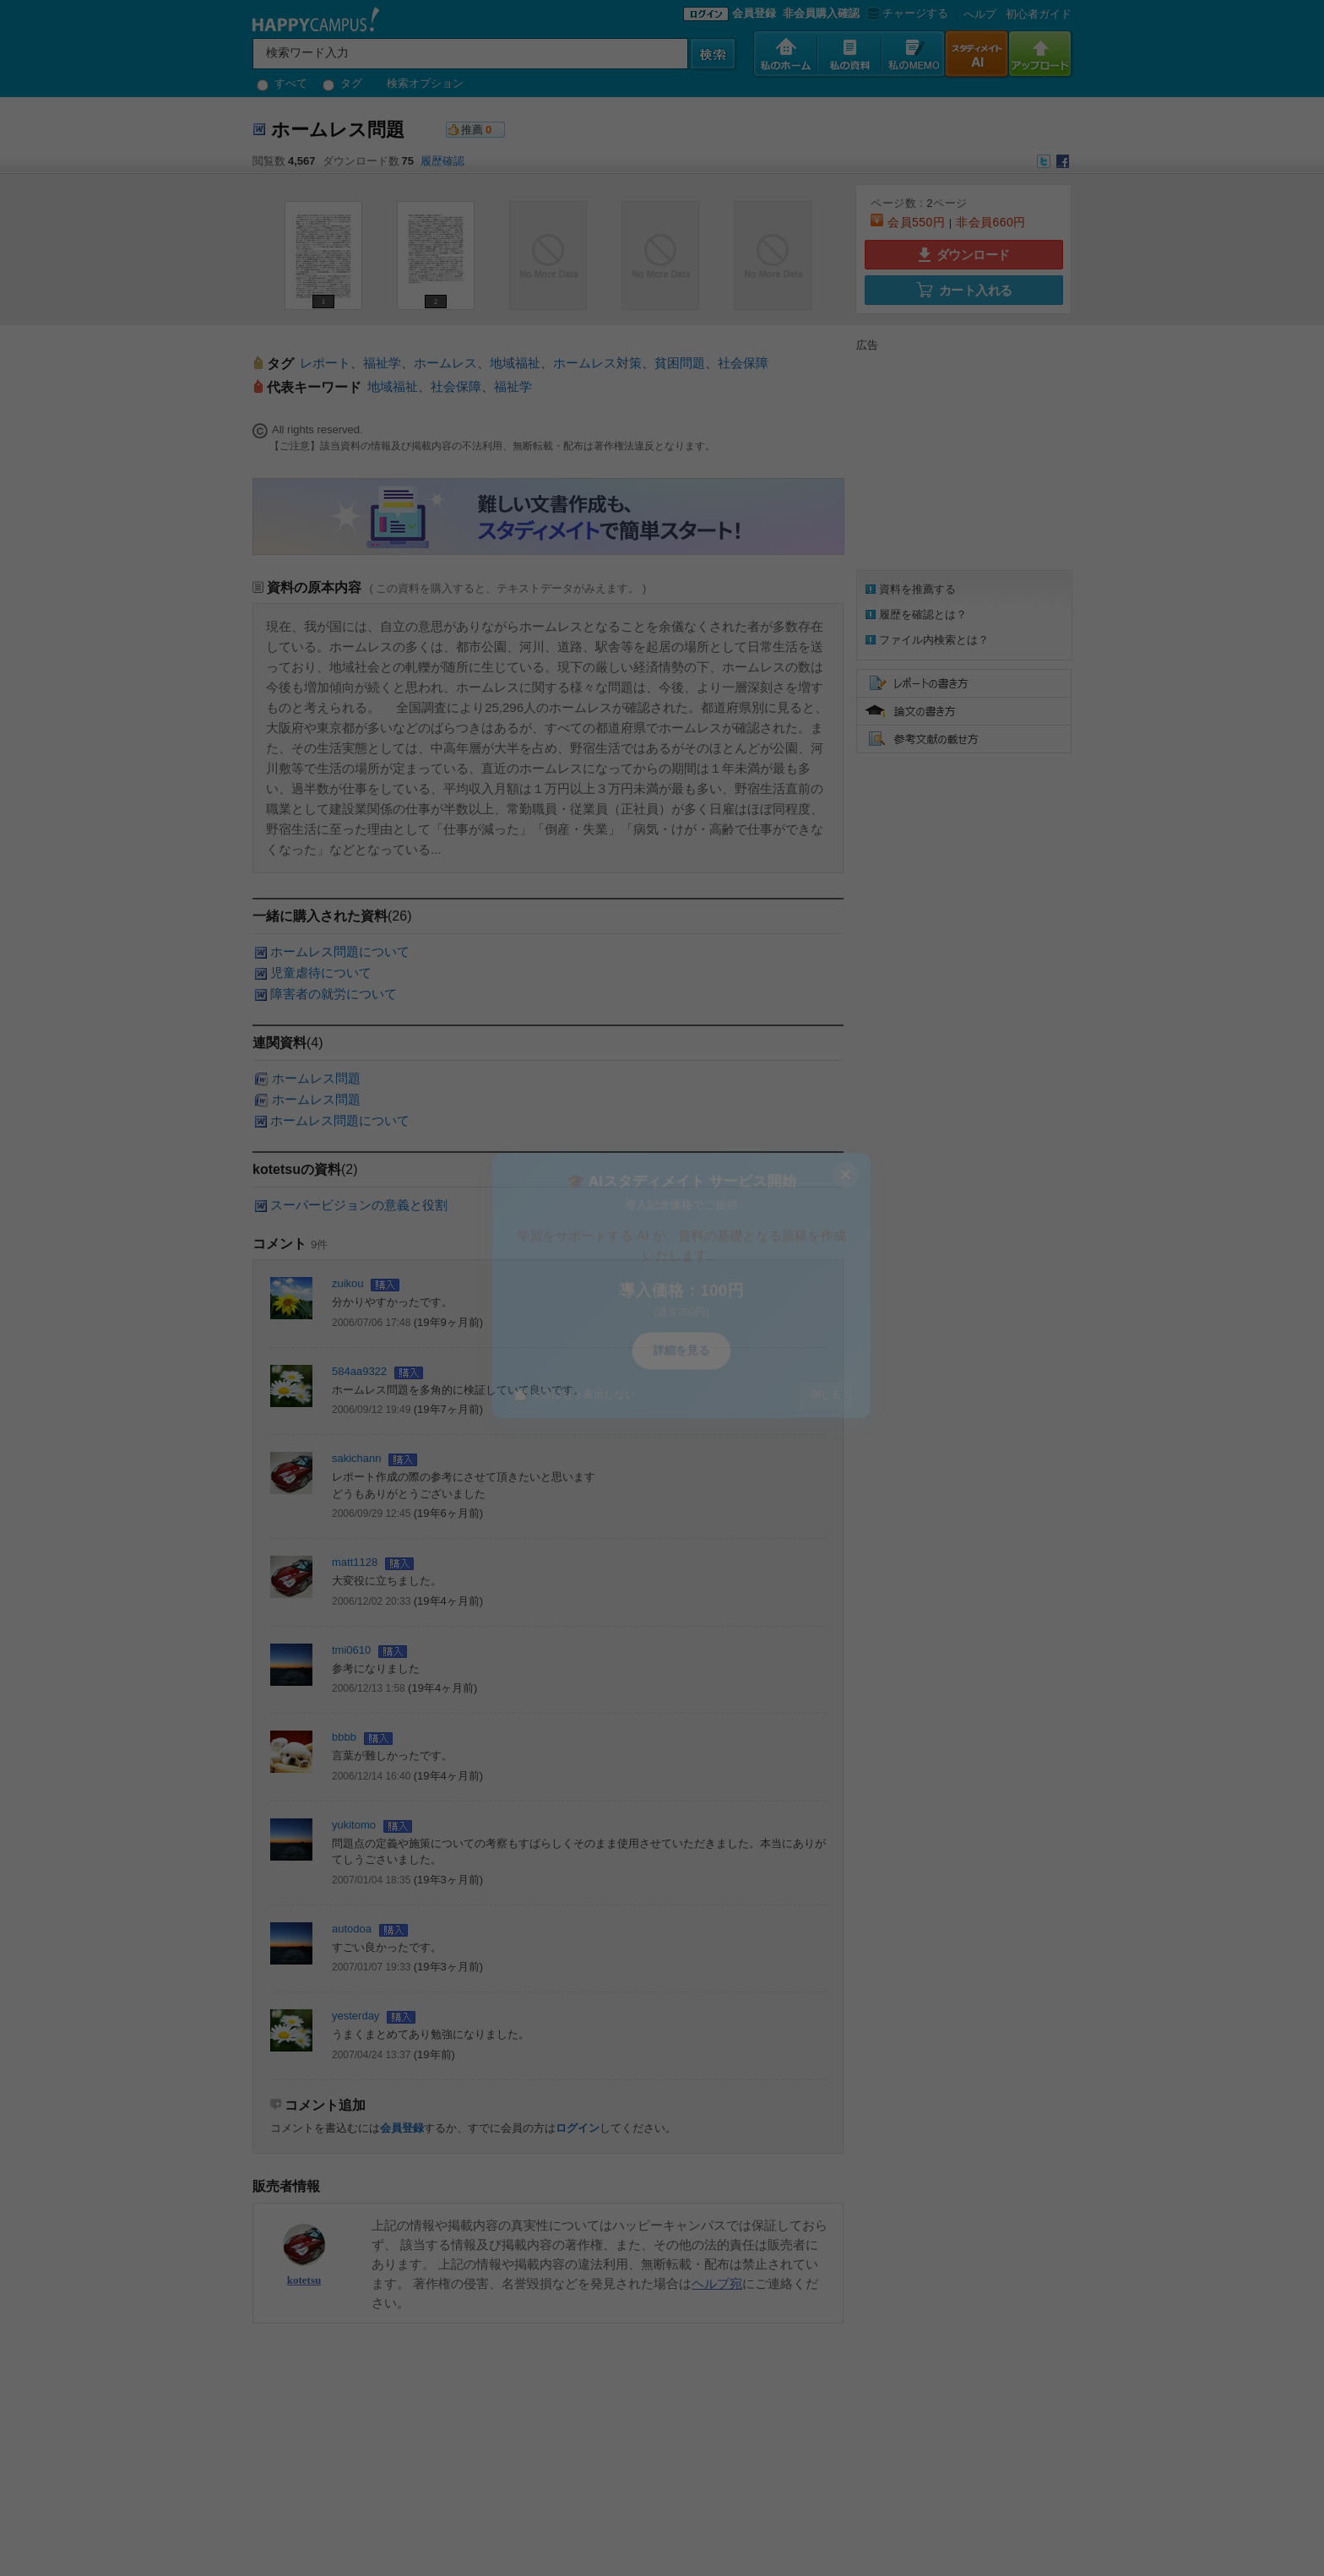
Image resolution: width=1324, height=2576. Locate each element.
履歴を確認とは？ (923, 614)
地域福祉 (515, 363)
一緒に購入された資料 (320, 916)
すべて (282, 83)
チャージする (905, 13)
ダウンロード (964, 254)
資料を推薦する (917, 589)
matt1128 (354, 1562)
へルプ (979, 14)
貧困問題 (679, 363)
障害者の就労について (333, 993)
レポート (325, 363)
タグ (342, 83)
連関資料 (279, 1042)
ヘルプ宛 (717, 2283)
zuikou (348, 1283)
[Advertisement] (961, 458)
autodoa (352, 1928)
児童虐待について (321, 972)
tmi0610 (351, 1650)
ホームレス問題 (316, 1078)
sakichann (357, 1458)
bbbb (344, 1737)
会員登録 (754, 13)
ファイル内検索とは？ (934, 639)
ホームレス (445, 363)
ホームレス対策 (597, 363)
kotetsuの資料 (296, 1169)
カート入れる (964, 289)
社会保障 (743, 363)
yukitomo (354, 1824)
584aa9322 (359, 1371)
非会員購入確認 (821, 13)
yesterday (355, 2015)
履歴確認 (442, 161)
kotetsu (304, 2280)
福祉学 (382, 363)
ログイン (578, 2128)
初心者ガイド (1039, 14)
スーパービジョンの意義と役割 (359, 1205)
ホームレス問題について (340, 951)
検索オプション (425, 83)
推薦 (472, 129)
